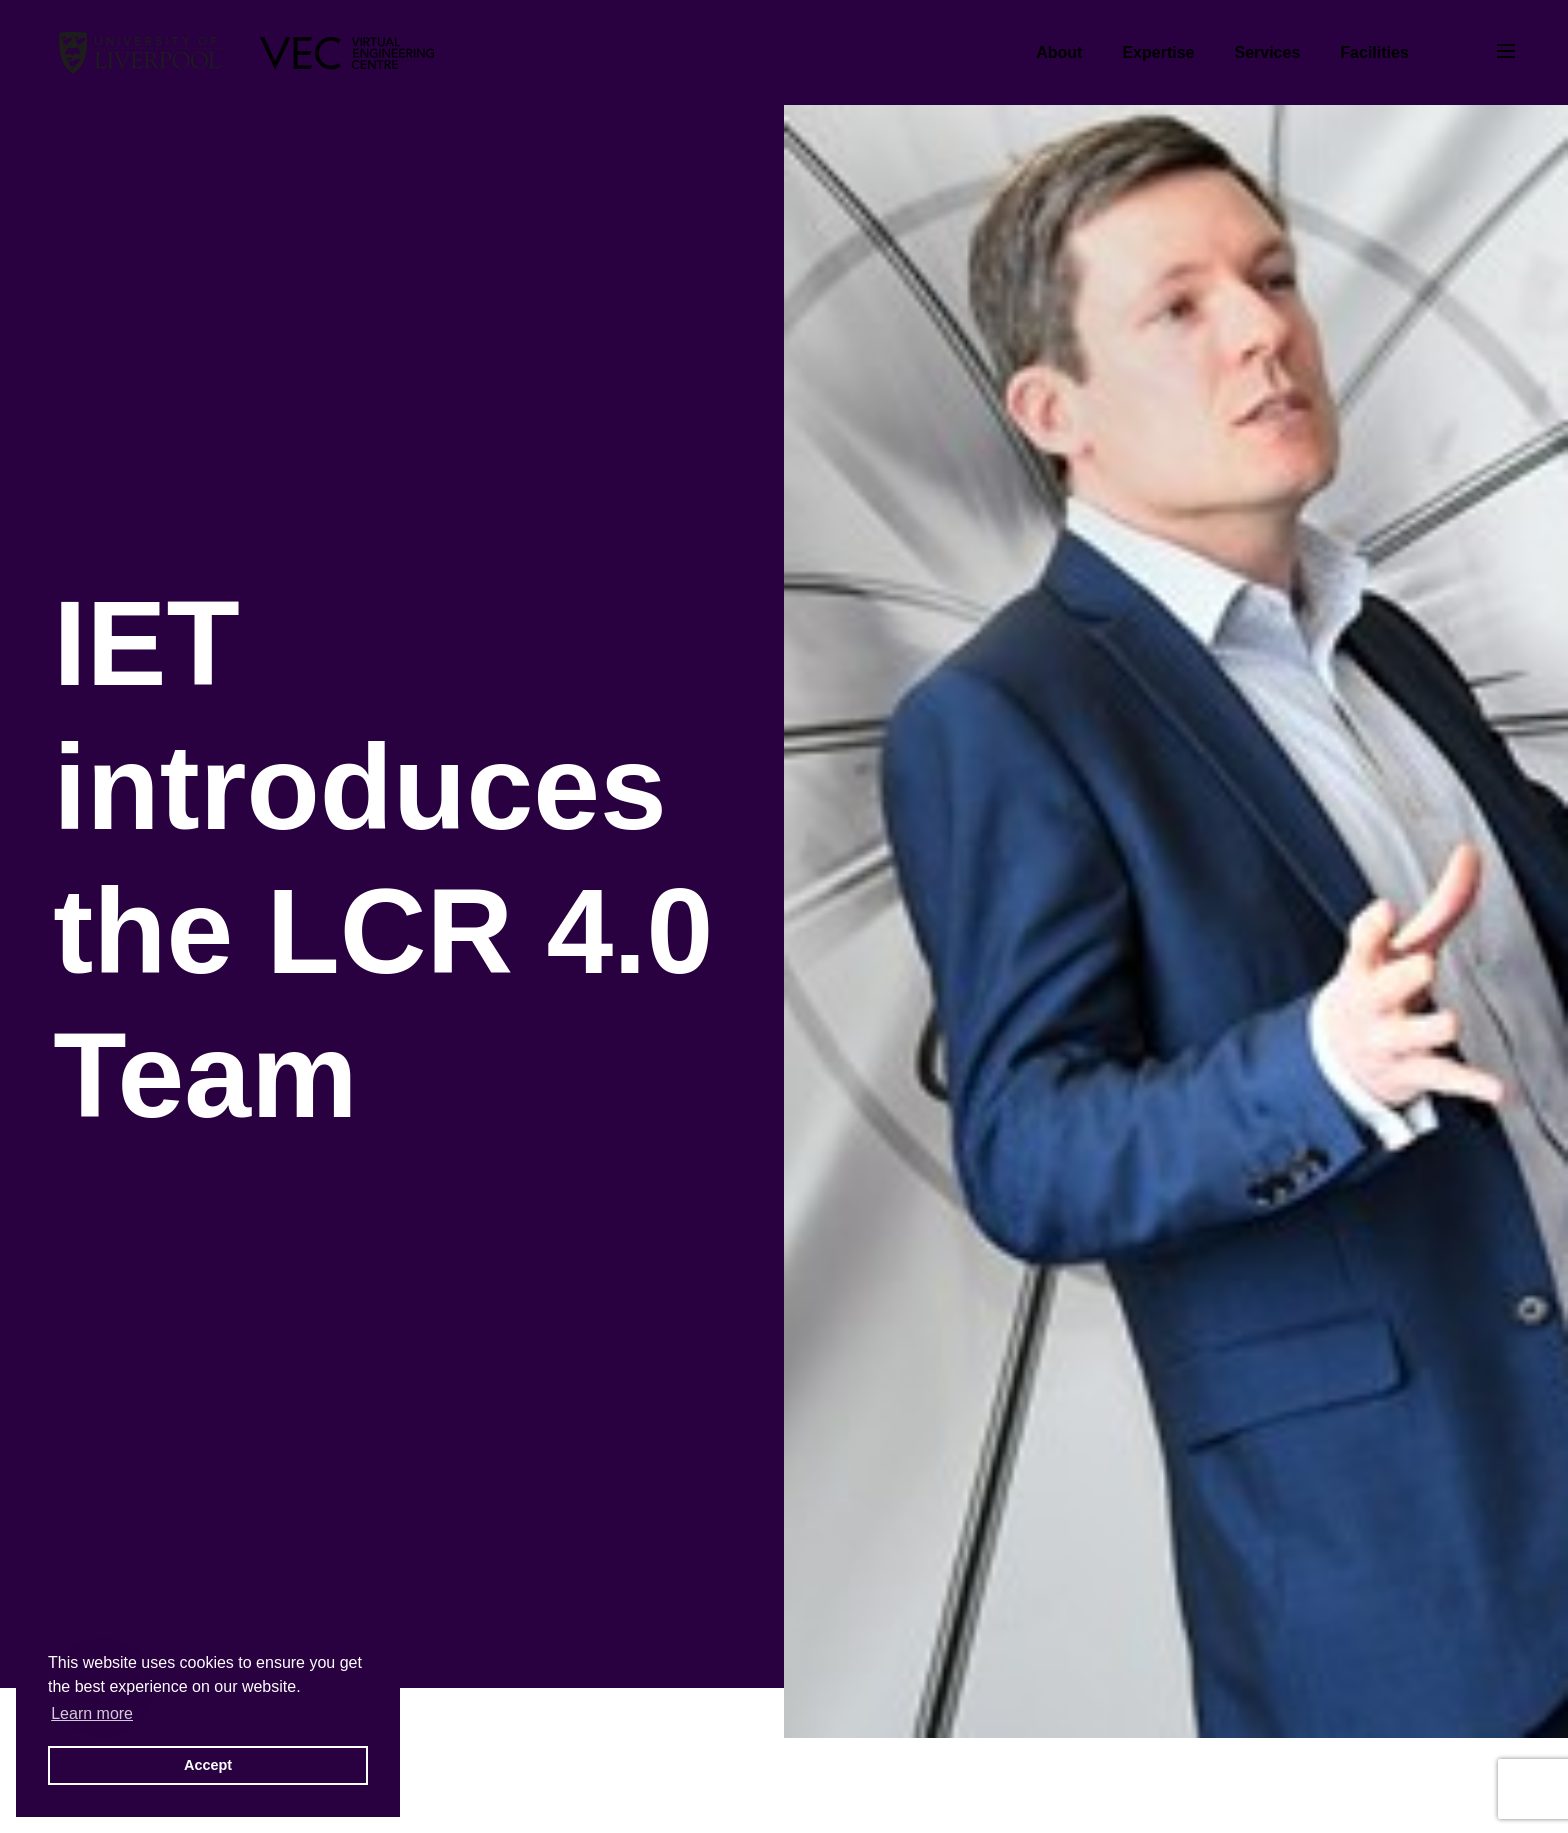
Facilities (1374, 52)
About (1059, 52)
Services (1267, 52)
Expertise (1158, 52)
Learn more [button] (92, 1713)
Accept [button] (208, 1765)
